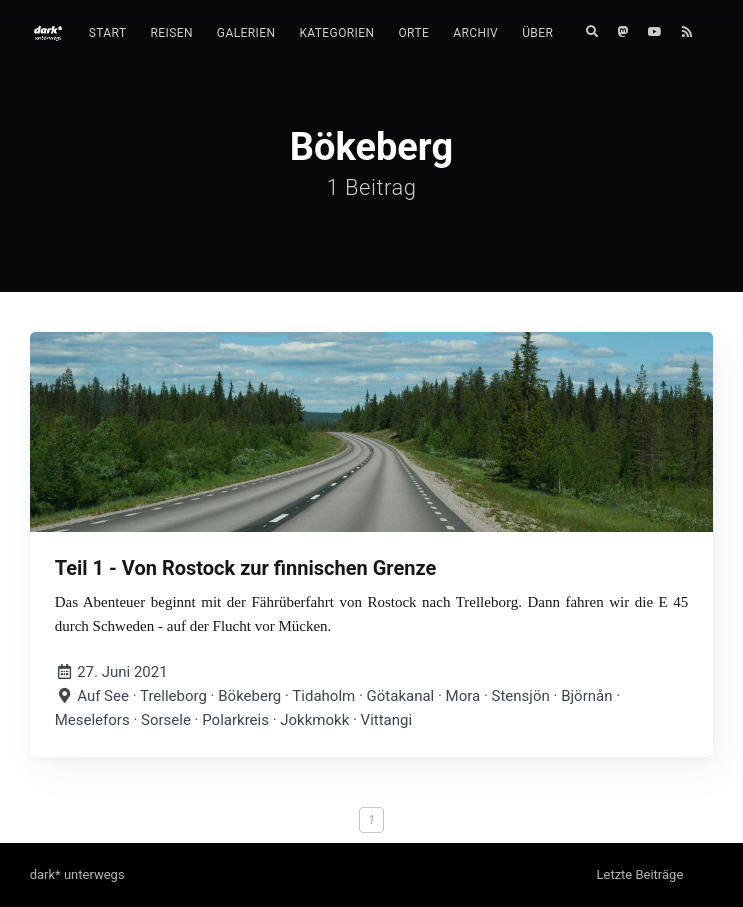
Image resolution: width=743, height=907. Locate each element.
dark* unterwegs (77, 874)
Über (537, 33)
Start (108, 33)
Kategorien (336, 33)
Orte (413, 33)
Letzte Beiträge (639, 874)
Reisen (171, 33)
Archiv (475, 33)
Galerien (246, 33)
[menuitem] (108, 33)
